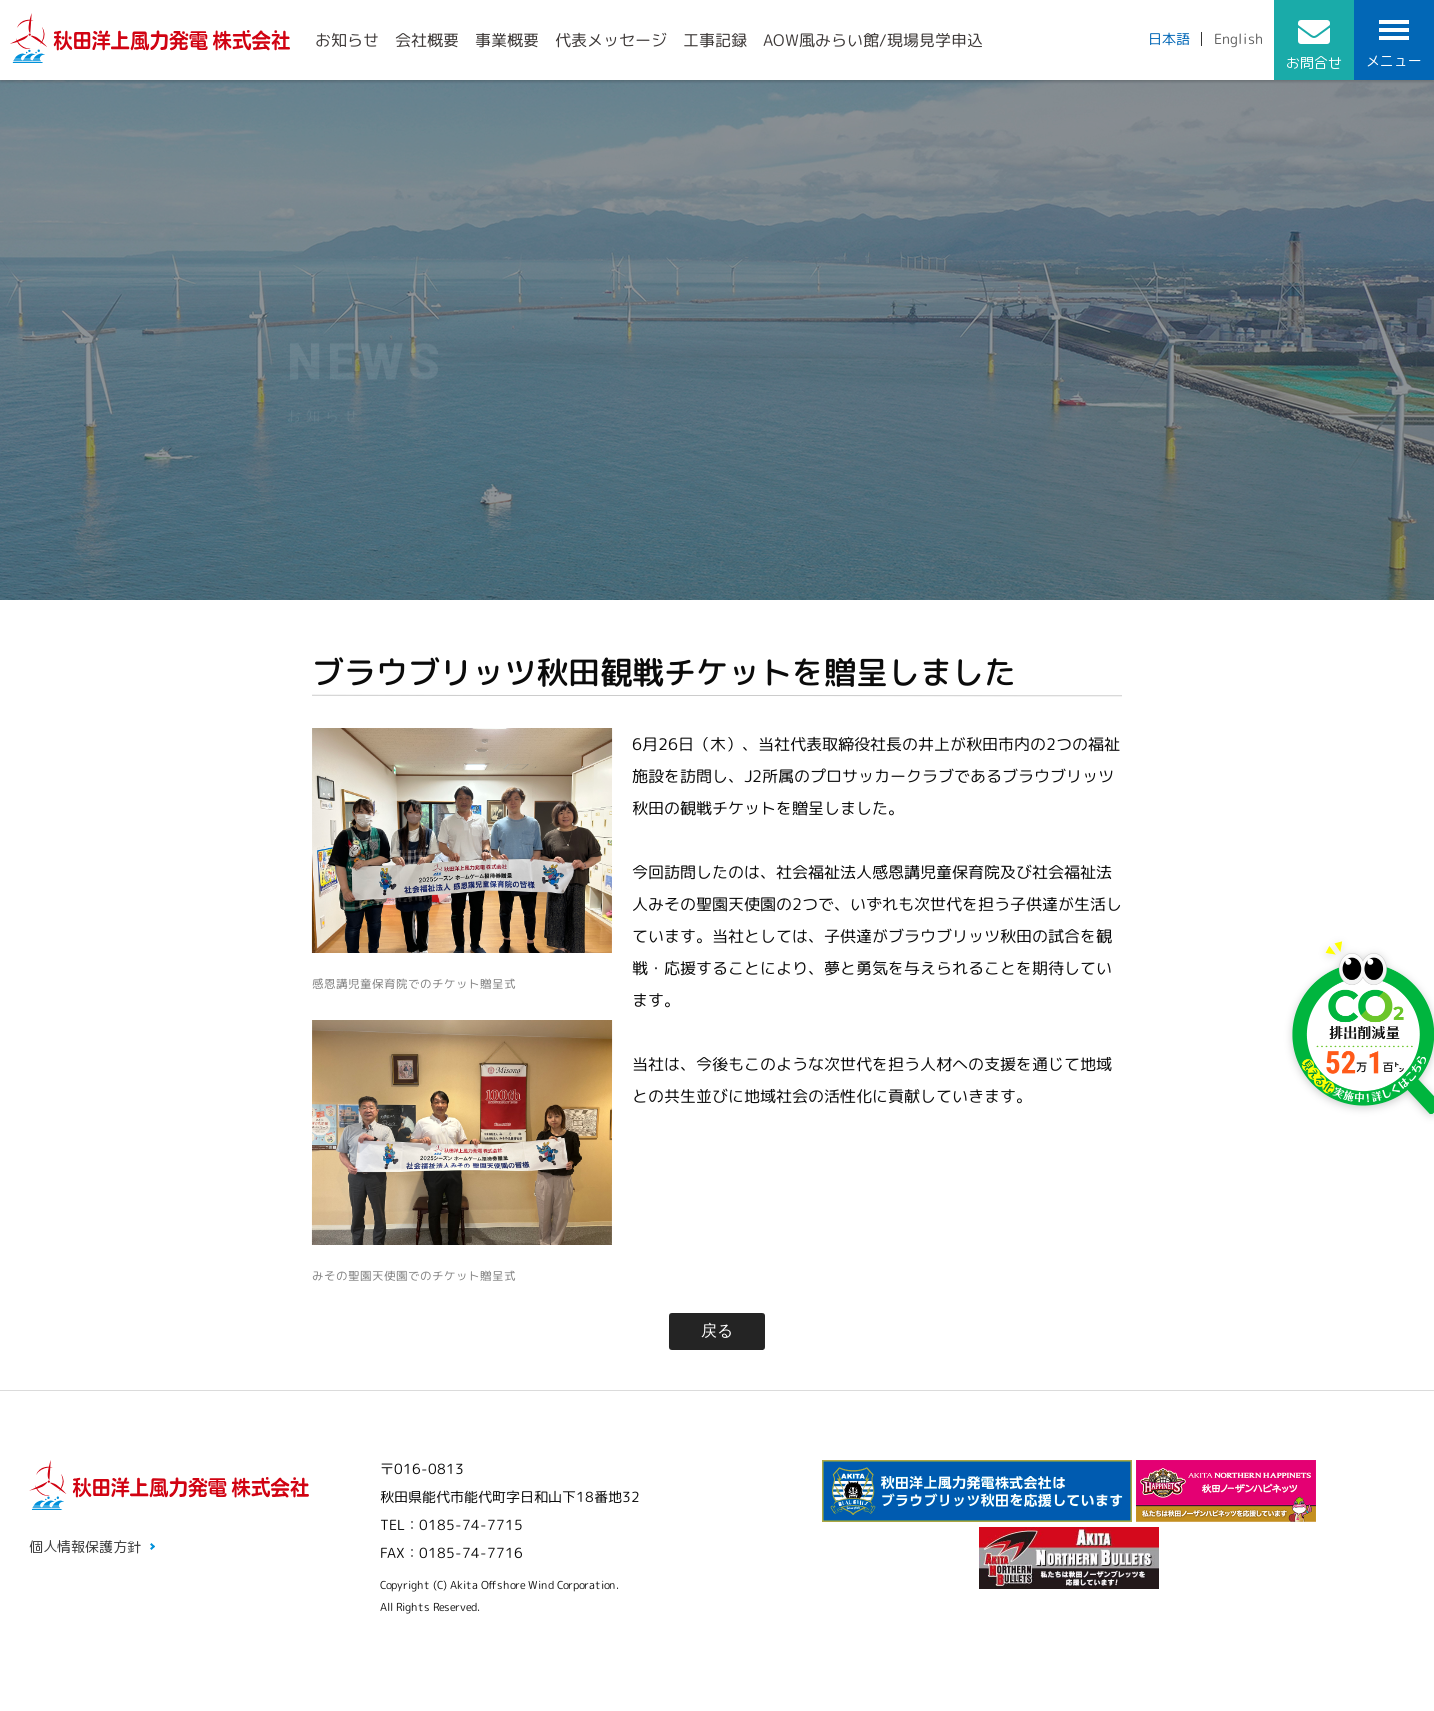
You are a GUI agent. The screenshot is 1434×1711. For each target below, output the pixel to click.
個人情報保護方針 (85, 1546)
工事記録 (715, 40)
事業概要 (507, 40)
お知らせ (347, 40)
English (1238, 38)
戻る (717, 1330)
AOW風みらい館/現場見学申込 (873, 40)
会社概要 (427, 40)
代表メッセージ (611, 40)
